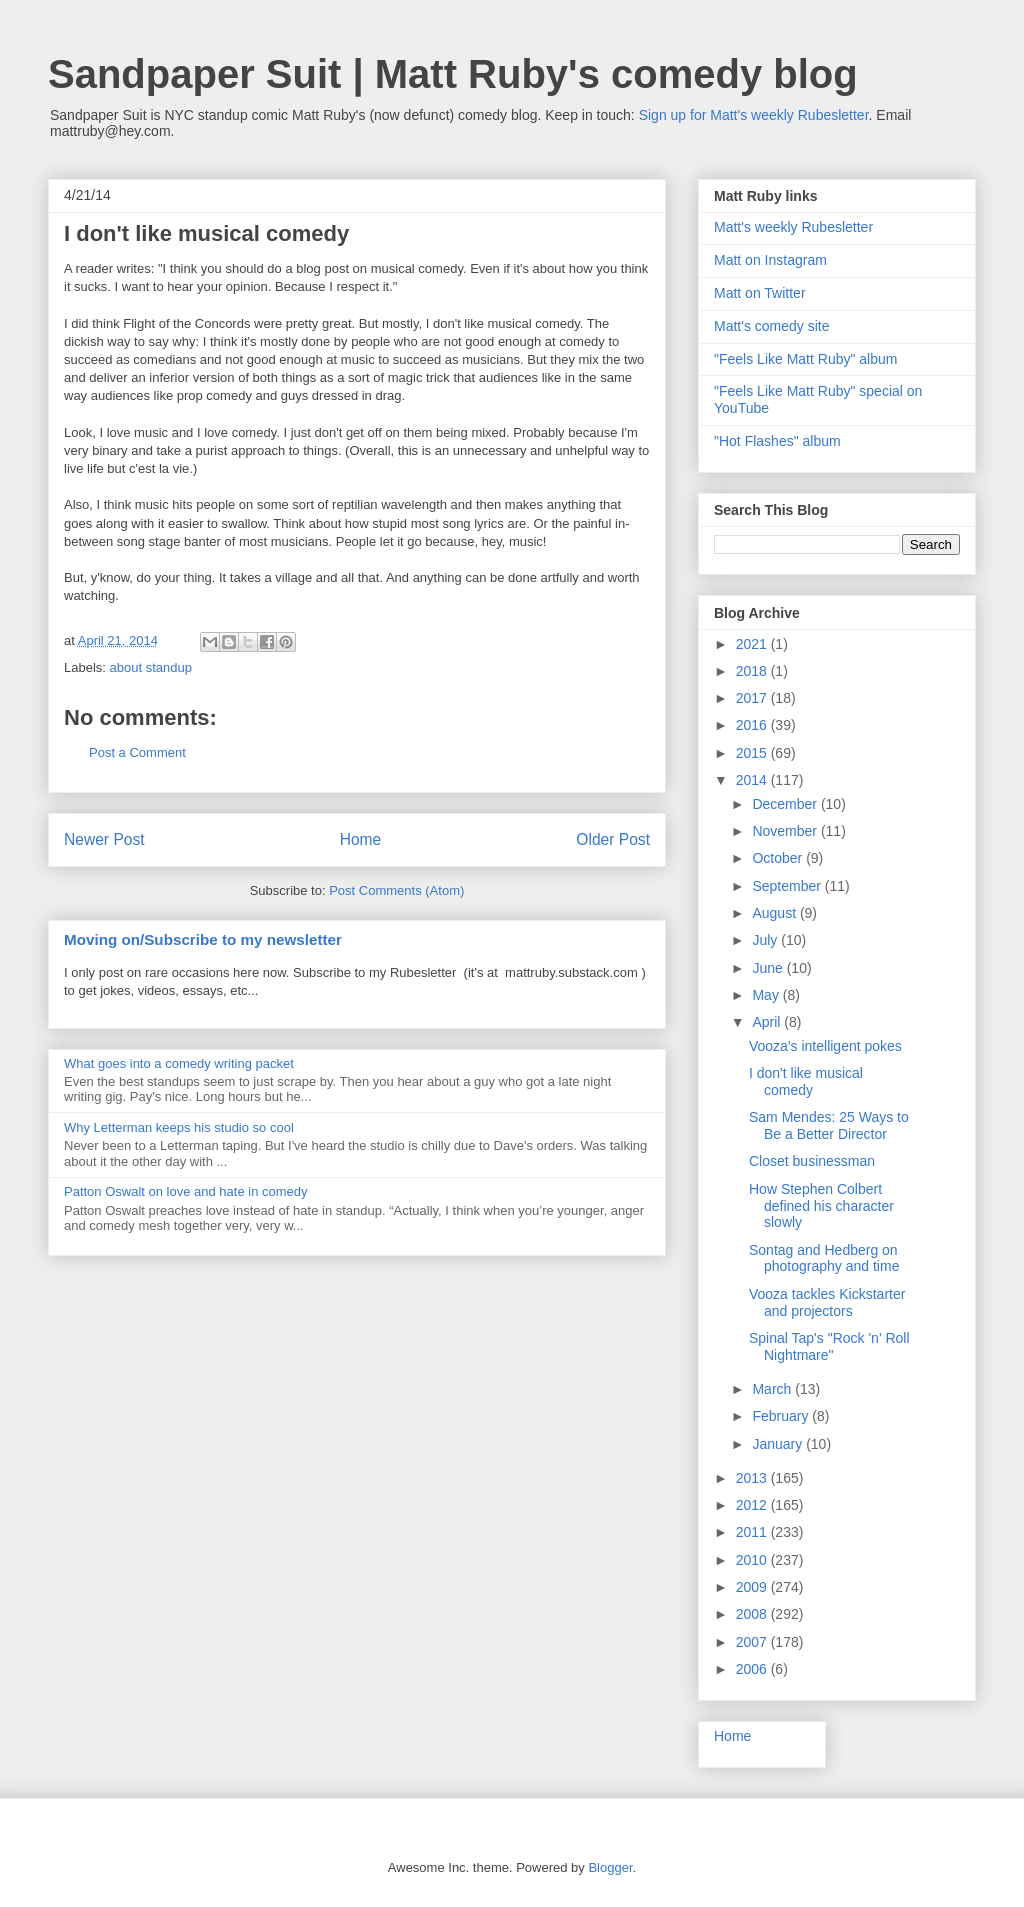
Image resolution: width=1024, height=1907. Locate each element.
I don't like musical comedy (806, 1081)
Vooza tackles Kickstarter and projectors (827, 1302)
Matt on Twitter (760, 293)
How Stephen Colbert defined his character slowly (821, 1206)
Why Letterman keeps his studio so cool (179, 1127)
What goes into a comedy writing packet (179, 1063)
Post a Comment (137, 752)
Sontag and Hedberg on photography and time (824, 1258)
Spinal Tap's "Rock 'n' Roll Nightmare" (829, 1346)
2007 (753, 1642)
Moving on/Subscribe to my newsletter (203, 939)
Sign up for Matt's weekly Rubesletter (754, 115)
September (788, 886)
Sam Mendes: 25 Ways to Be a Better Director (829, 1125)
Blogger (610, 1867)
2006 (753, 1669)
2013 (753, 1478)
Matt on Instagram (770, 260)
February (782, 1416)
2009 (753, 1587)
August (775, 913)
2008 (753, 1614)
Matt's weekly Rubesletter (793, 227)
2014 (753, 780)
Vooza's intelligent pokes (825, 1046)
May (767, 995)
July (766, 940)
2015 (753, 753)
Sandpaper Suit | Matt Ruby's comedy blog (453, 74)
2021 (753, 644)
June (769, 968)
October (779, 858)
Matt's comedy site (772, 326)
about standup (151, 667)
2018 (753, 671)
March (773, 1389)
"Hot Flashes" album (777, 441)
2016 (753, 725)
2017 (753, 698)
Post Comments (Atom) (396, 890)
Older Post (613, 839)
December (786, 804)
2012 (753, 1505)
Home (361, 839)
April (768, 1022)
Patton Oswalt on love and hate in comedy (186, 1191)
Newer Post (104, 839)
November (786, 831)
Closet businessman (812, 1161)
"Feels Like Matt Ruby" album (805, 359)
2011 (753, 1532)
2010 (753, 1560)
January (779, 1444)
